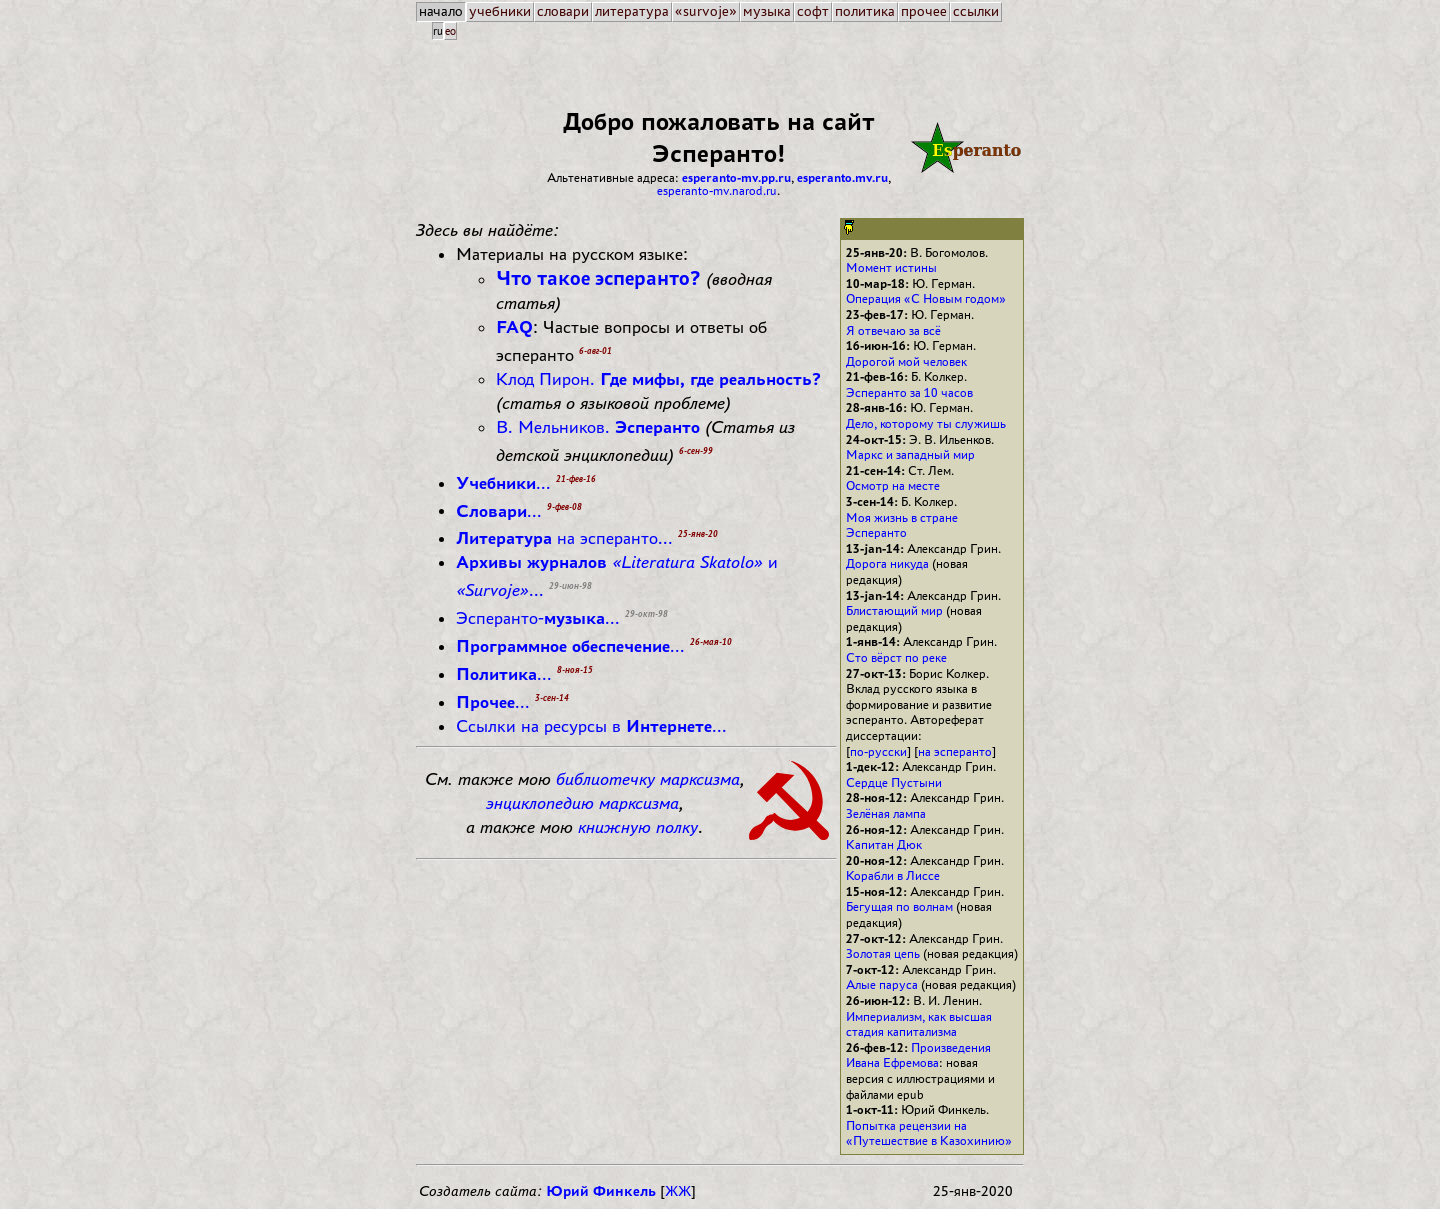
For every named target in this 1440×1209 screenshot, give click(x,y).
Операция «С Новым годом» (926, 298)
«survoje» (706, 11)
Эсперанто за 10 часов (909, 392)
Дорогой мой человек (906, 361)
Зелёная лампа (886, 813)
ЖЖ (678, 1191)
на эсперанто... (564, 538)
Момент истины (891, 267)
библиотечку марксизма (648, 779)
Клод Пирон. (658, 379)
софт (813, 11)
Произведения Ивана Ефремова (918, 1055)
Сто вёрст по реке (896, 657)
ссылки (976, 11)
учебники (500, 11)
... (503, 483)
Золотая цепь (883, 953)
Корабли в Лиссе (893, 875)
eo (450, 30)
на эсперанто (955, 751)
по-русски (878, 751)
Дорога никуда (887, 563)
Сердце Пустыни (894, 782)
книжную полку (638, 827)
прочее (924, 11)
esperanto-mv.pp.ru (736, 177)
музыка (767, 11)
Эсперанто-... (538, 618)
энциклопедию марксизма (582, 803)
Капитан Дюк (884, 844)
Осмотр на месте (893, 485)
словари (563, 11)
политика (865, 11)
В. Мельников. (598, 427)
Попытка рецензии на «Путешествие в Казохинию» (929, 1133)
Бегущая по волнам (899, 906)
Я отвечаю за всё (893, 330)
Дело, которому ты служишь (926, 423)
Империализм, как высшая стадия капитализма (919, 1024)
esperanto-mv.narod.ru (717, 190)
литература (632, 11)
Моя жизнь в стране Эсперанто (902, 525)
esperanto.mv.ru (842, 177)
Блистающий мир (894, 610)
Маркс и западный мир (910, 454)
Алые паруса (882, 984)
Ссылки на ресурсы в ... (591, 726)
